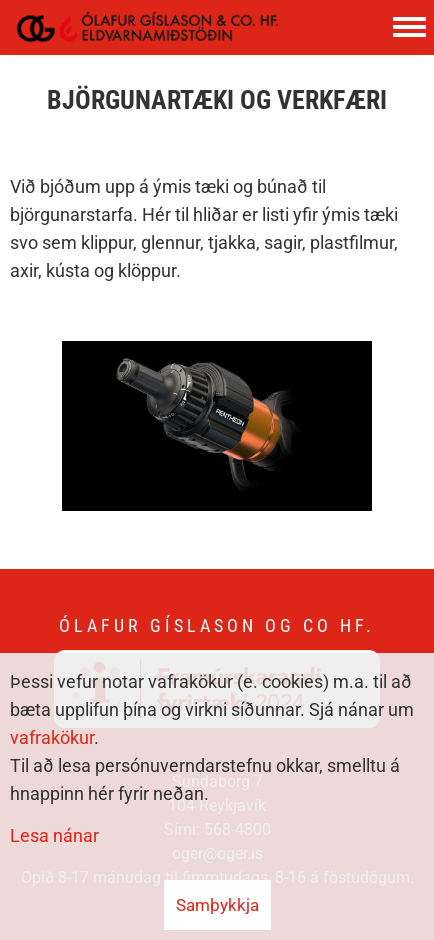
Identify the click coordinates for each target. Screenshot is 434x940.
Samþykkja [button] (217, 905)
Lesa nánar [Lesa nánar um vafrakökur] (54, 835)
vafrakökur (52, 737)
